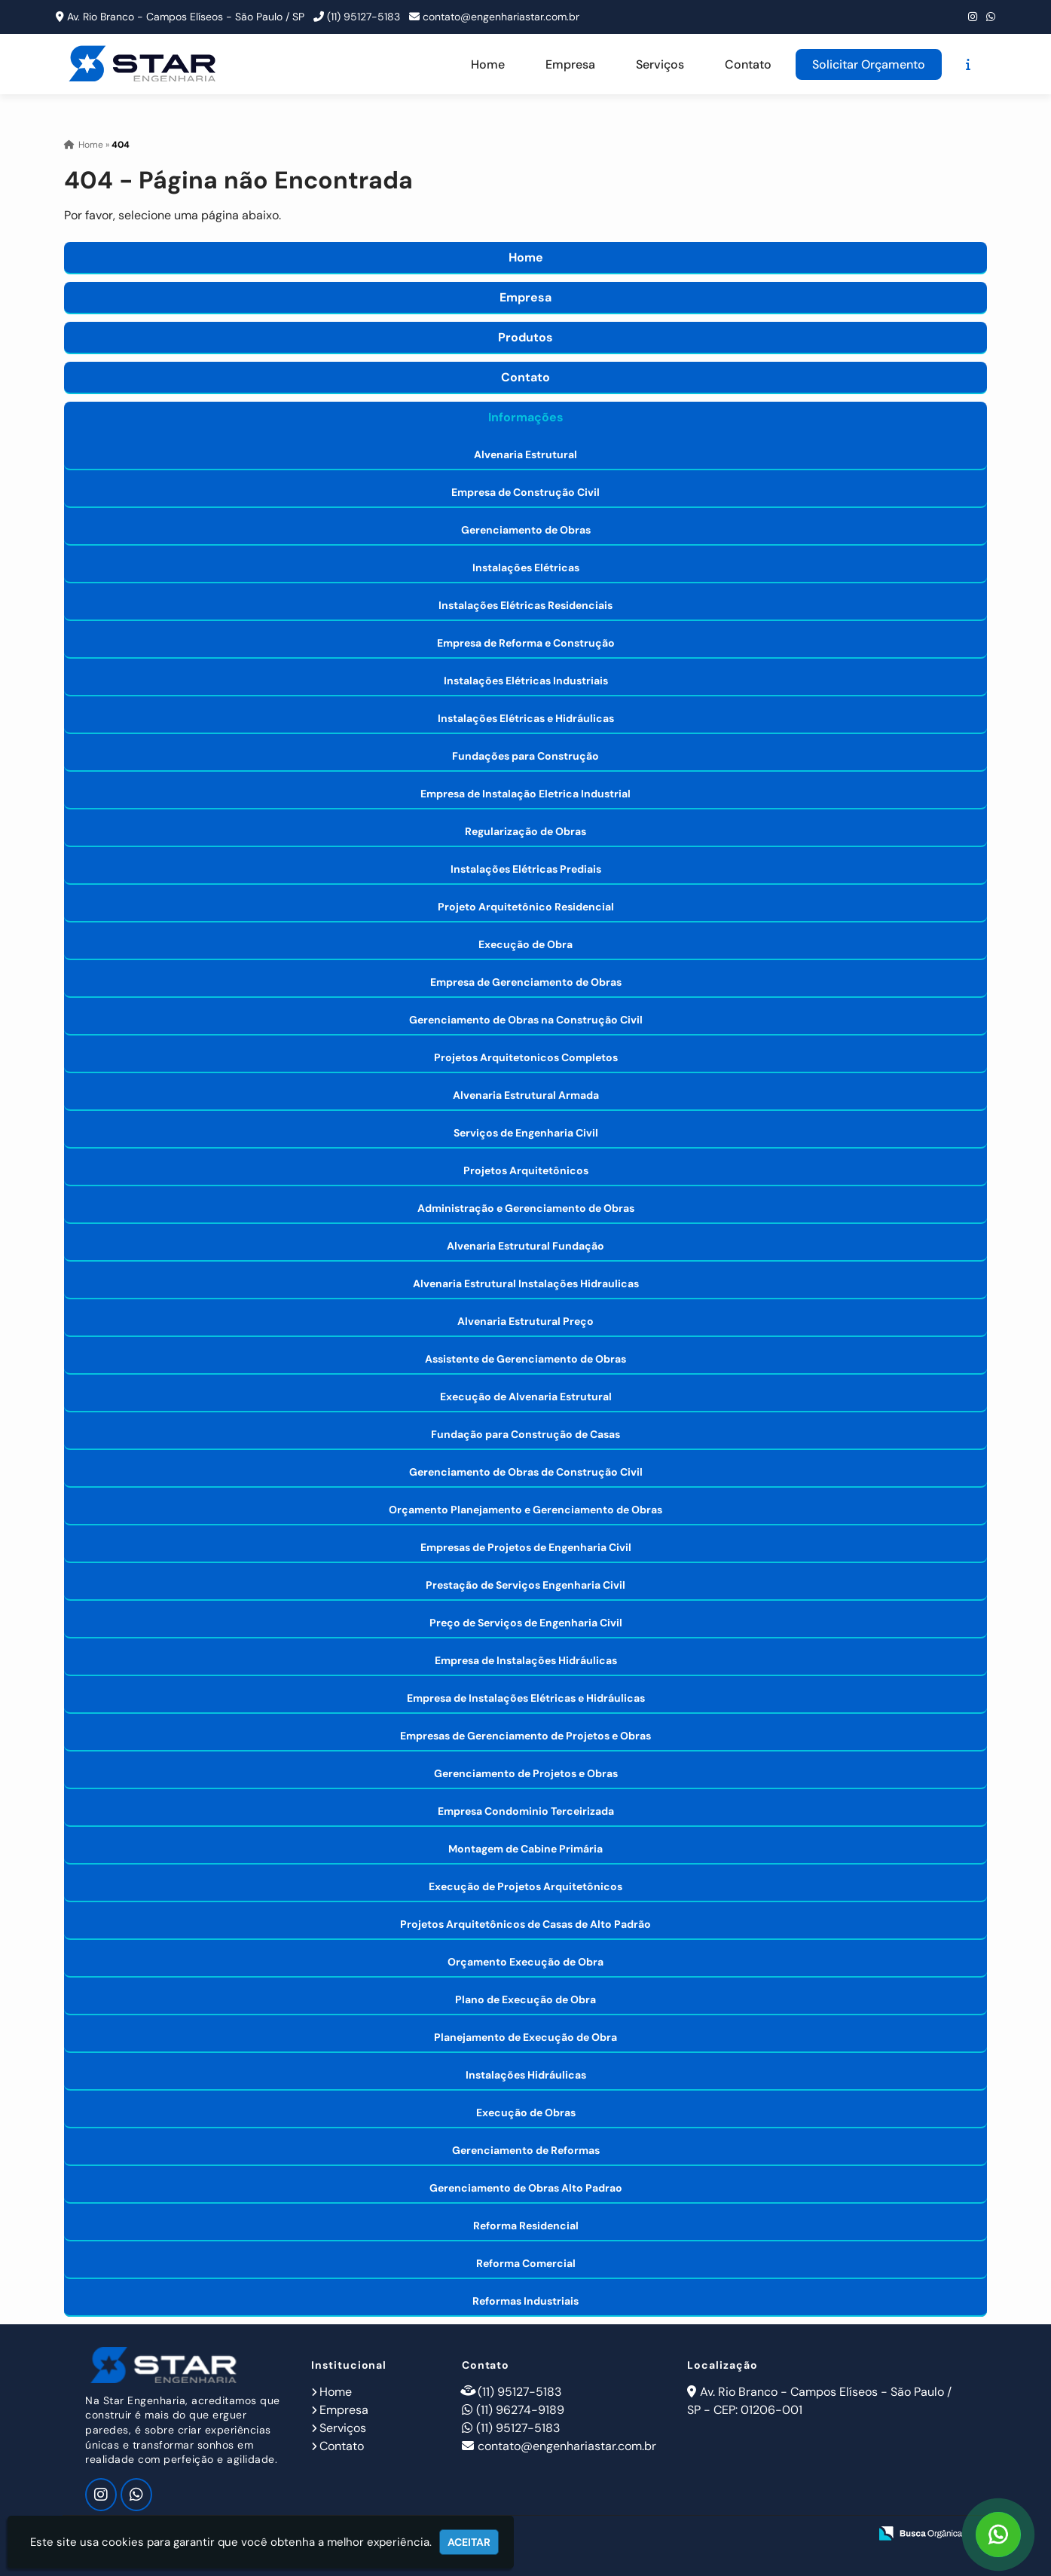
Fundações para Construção (525, 756)
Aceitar (469, 2542)
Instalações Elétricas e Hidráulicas (526, 718)
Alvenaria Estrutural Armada (526, 1095)
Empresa (570, 64)
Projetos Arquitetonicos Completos (526, 1057)
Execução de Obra (525, 944)
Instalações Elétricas (525, 567)
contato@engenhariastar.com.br (501, 16)
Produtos (525, 337)
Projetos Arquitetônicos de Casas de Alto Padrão (525, 1924)
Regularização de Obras (525, 831)
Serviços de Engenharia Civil (526, 1133)
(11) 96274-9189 (520, 2410)
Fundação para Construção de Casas (525, 1434)
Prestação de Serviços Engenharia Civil (525, 1585)
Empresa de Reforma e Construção (526, 643)
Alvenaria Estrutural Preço (525, 1321)
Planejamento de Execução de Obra (525, 2037)
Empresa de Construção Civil (525, 492)
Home (488, 64)
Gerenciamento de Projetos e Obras (526, 1773)
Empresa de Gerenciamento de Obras (526, 982)
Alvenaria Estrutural (525, 454)
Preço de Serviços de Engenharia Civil (525, 1622)
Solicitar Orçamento (868, 64)
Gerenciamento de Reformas (526, 2150)
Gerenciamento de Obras (526, 530)
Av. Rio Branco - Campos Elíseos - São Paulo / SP (185, 16)
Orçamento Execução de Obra (525, 1962)
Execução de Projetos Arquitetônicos (525, 1886)
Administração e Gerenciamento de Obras (525, 1208)
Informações (526, 417)
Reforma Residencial (526, 2225)
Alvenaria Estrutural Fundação (525, 1246)
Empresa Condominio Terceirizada (526, 1811)
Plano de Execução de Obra (525, 1999)
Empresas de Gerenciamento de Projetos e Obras (525, 1735)
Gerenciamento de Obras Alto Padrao (525, 2188)
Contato (748, 64)
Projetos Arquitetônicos (525, 1170)
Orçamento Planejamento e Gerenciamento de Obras (525, 1509)
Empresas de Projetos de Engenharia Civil (525, 1547)
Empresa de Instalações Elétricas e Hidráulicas (526, 1698)
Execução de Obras (526, 2112)
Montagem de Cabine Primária (525, 1849)
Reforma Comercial (526, 2263)
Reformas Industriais (525, 2301)
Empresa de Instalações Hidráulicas (526, 1660)
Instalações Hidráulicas (526, 2075)
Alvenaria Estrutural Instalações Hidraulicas (526, 1283)
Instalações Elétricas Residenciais (525, 605)
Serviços (660, 64)
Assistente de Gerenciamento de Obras (525, 1359)
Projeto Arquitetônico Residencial (526, 906)
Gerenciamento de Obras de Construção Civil (526, 1472)
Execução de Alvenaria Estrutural (526, 1396)
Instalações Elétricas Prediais (526, 869)
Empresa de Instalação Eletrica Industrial (525, 793)
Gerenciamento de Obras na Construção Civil (526, 1019)
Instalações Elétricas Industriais (526, 680)
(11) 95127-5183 (363, 16)
